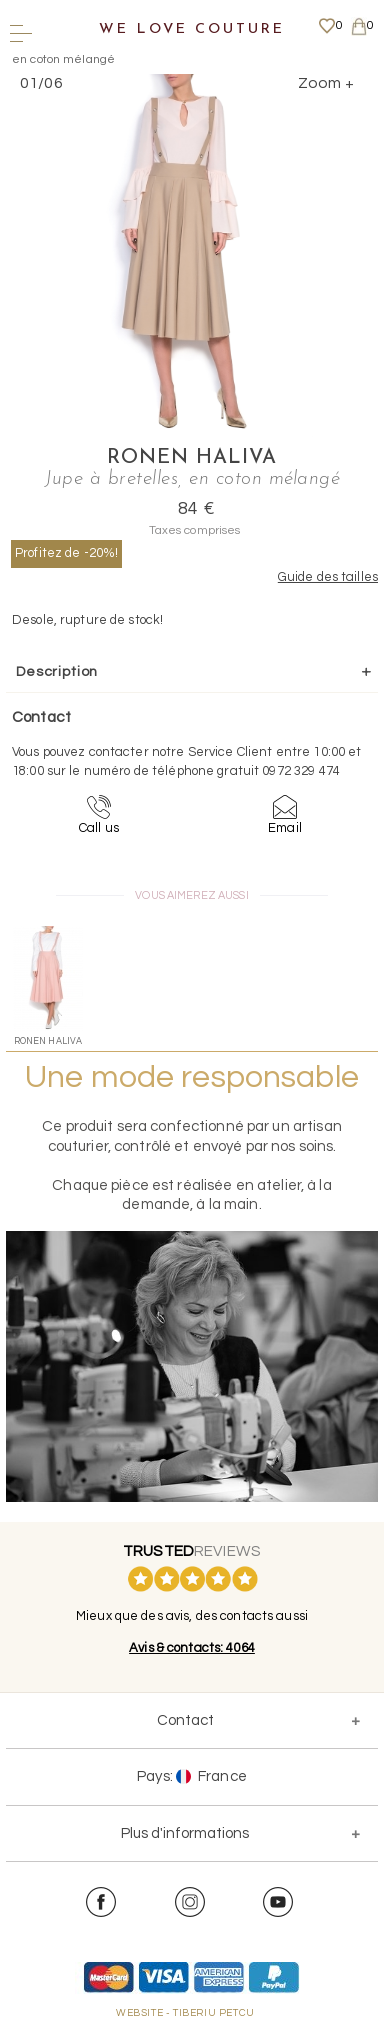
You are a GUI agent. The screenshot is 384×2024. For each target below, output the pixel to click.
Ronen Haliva (192, 458)
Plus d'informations (185, 1833)
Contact (185, 1720)
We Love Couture (191, 29)
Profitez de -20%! (66, 553)
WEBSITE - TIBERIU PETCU (185, 2013)
